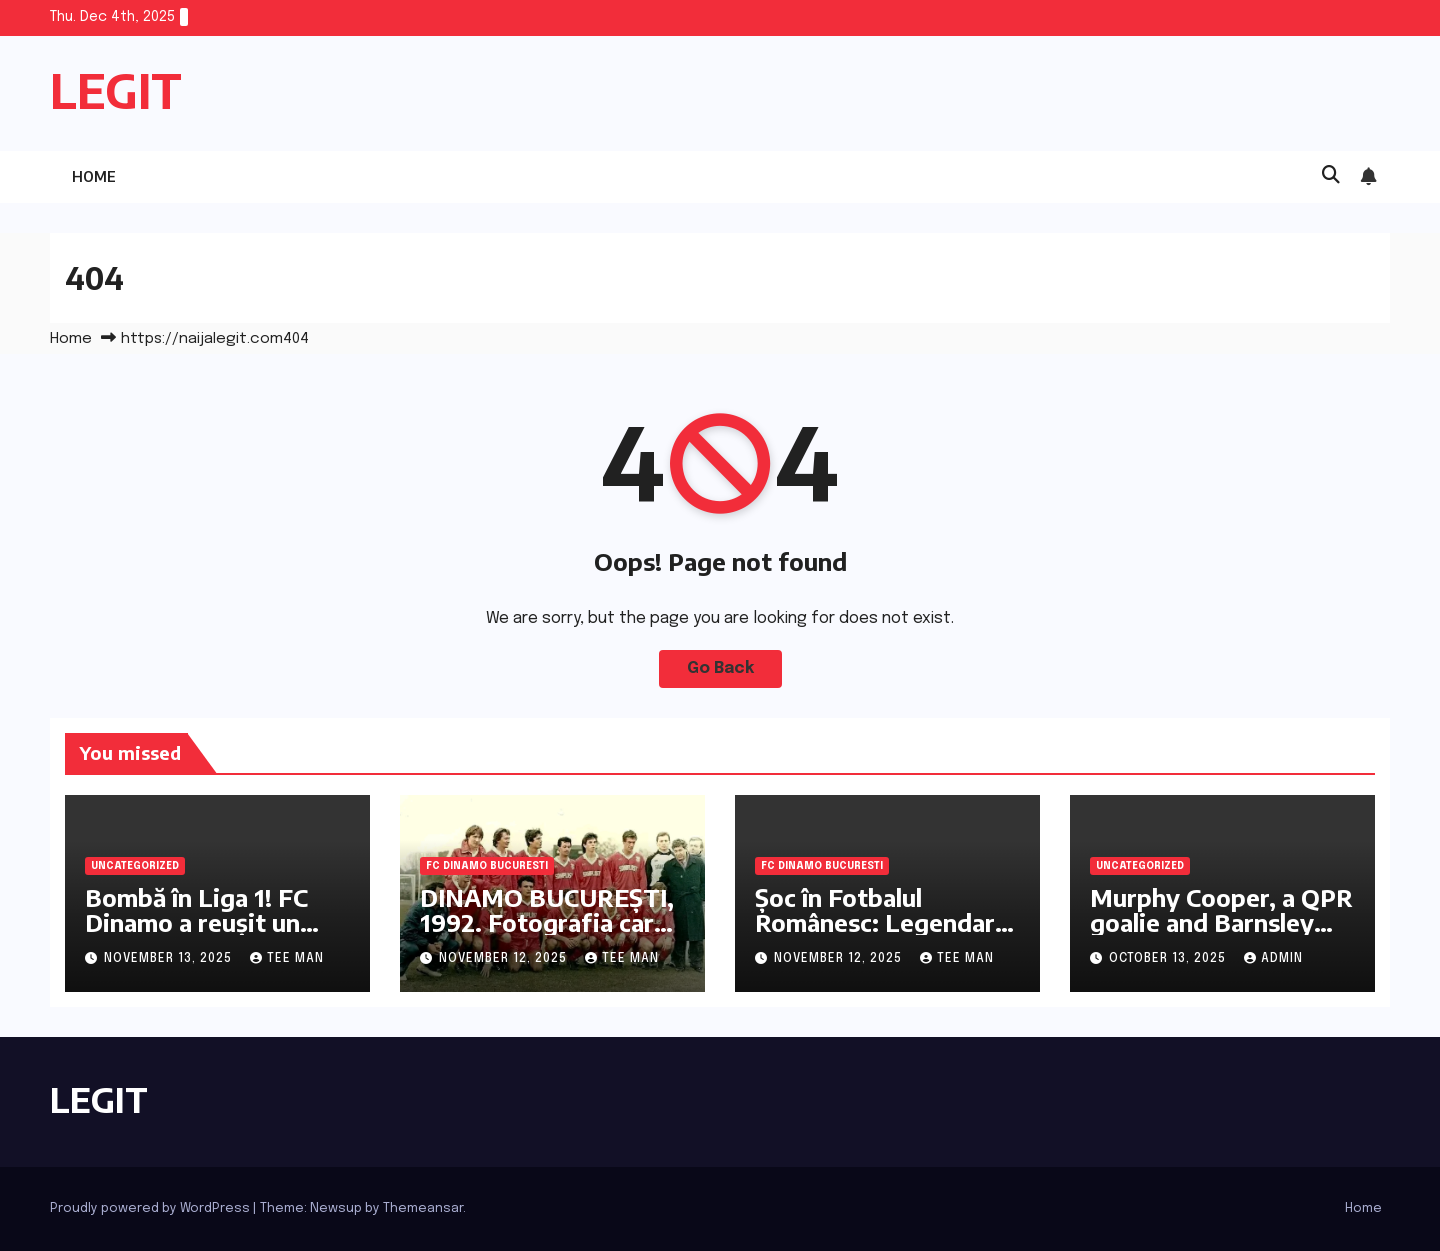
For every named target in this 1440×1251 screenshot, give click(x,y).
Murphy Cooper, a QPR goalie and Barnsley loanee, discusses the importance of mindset (1222, 934)
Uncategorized (135, 866)
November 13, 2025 (170, 959)
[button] (1331, 176)
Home (94, 176)
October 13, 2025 (1169, 959)
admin (1273, 959)
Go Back (720, 668)
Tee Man (287, 959)
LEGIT (116, 90)
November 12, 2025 (505, 959)
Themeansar (423, 1208)
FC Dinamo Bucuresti (487, 866)
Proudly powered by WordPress (151, 1208)
